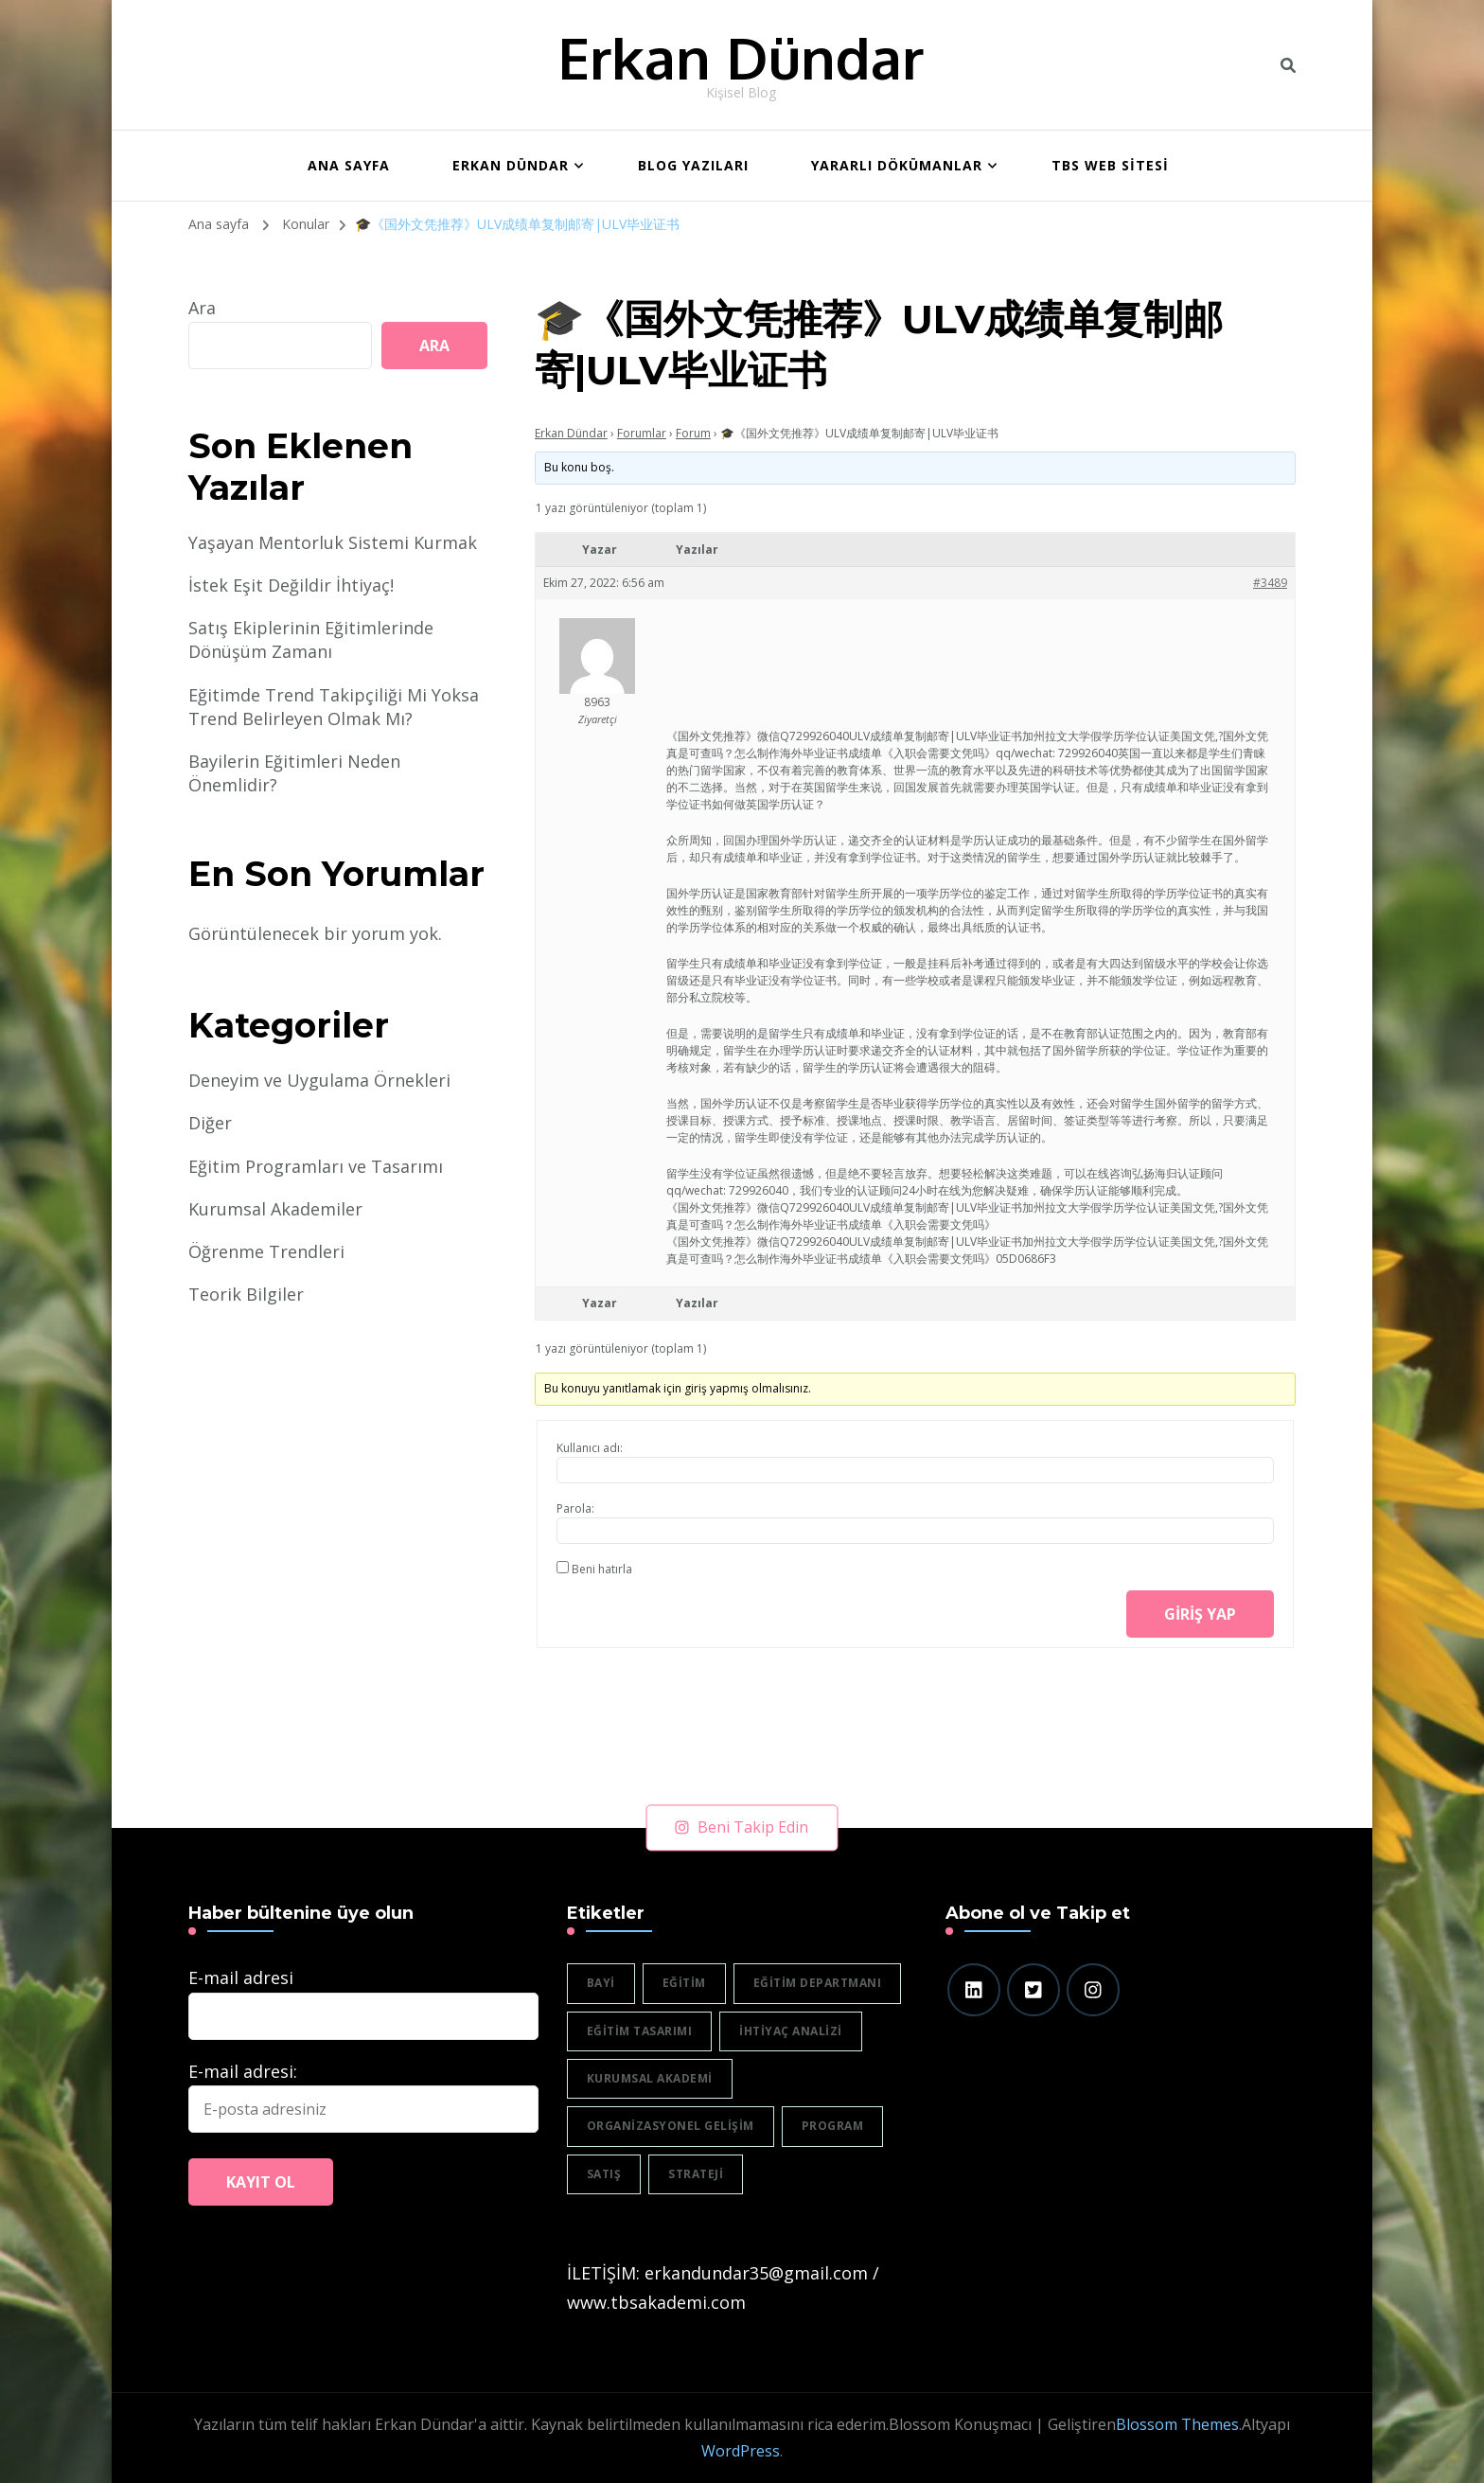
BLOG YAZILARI (693, 165)
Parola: (575, 1508)
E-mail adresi (240, 1977)
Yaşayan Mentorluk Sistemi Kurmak (332, 542)
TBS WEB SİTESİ (1110, 165)
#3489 (1270, 583)
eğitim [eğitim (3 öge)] (684, 1983)
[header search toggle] (1288, 65)
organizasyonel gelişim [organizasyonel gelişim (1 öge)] (670, 2126)
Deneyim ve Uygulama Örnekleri (319, 1080)
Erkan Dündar (740, 57)
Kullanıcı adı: (589, 1448)
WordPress (740, 2450)
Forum (693, 433)
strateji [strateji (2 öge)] (695, 2174)
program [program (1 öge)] (833, 2126)
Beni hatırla (602, 1569)
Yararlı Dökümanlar (896, 165)
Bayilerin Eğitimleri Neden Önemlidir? (294, 773)
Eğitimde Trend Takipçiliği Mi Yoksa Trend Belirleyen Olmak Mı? (333, 706)
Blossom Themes (1177, 2424)
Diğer (210, 1122)
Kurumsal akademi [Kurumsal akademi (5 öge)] (650, 2078)
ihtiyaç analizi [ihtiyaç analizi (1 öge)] (790, 2031)
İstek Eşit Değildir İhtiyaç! (291, 585)
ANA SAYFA (349, 165)
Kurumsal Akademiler (275, 1208)
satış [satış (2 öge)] (604, 2174)
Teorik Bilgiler (246, 1294)
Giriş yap (1200, 1614)
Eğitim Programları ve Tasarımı (315, 1166)
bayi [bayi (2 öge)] (601, 1983)
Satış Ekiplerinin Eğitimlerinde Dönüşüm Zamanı (310, 639)
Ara (202, 307)
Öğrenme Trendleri (266, 1251)
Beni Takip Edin (741, 1827)
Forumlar (641, 433)
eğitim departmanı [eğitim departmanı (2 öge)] (817, 1983)
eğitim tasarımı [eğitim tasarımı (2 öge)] (640, 2031)
